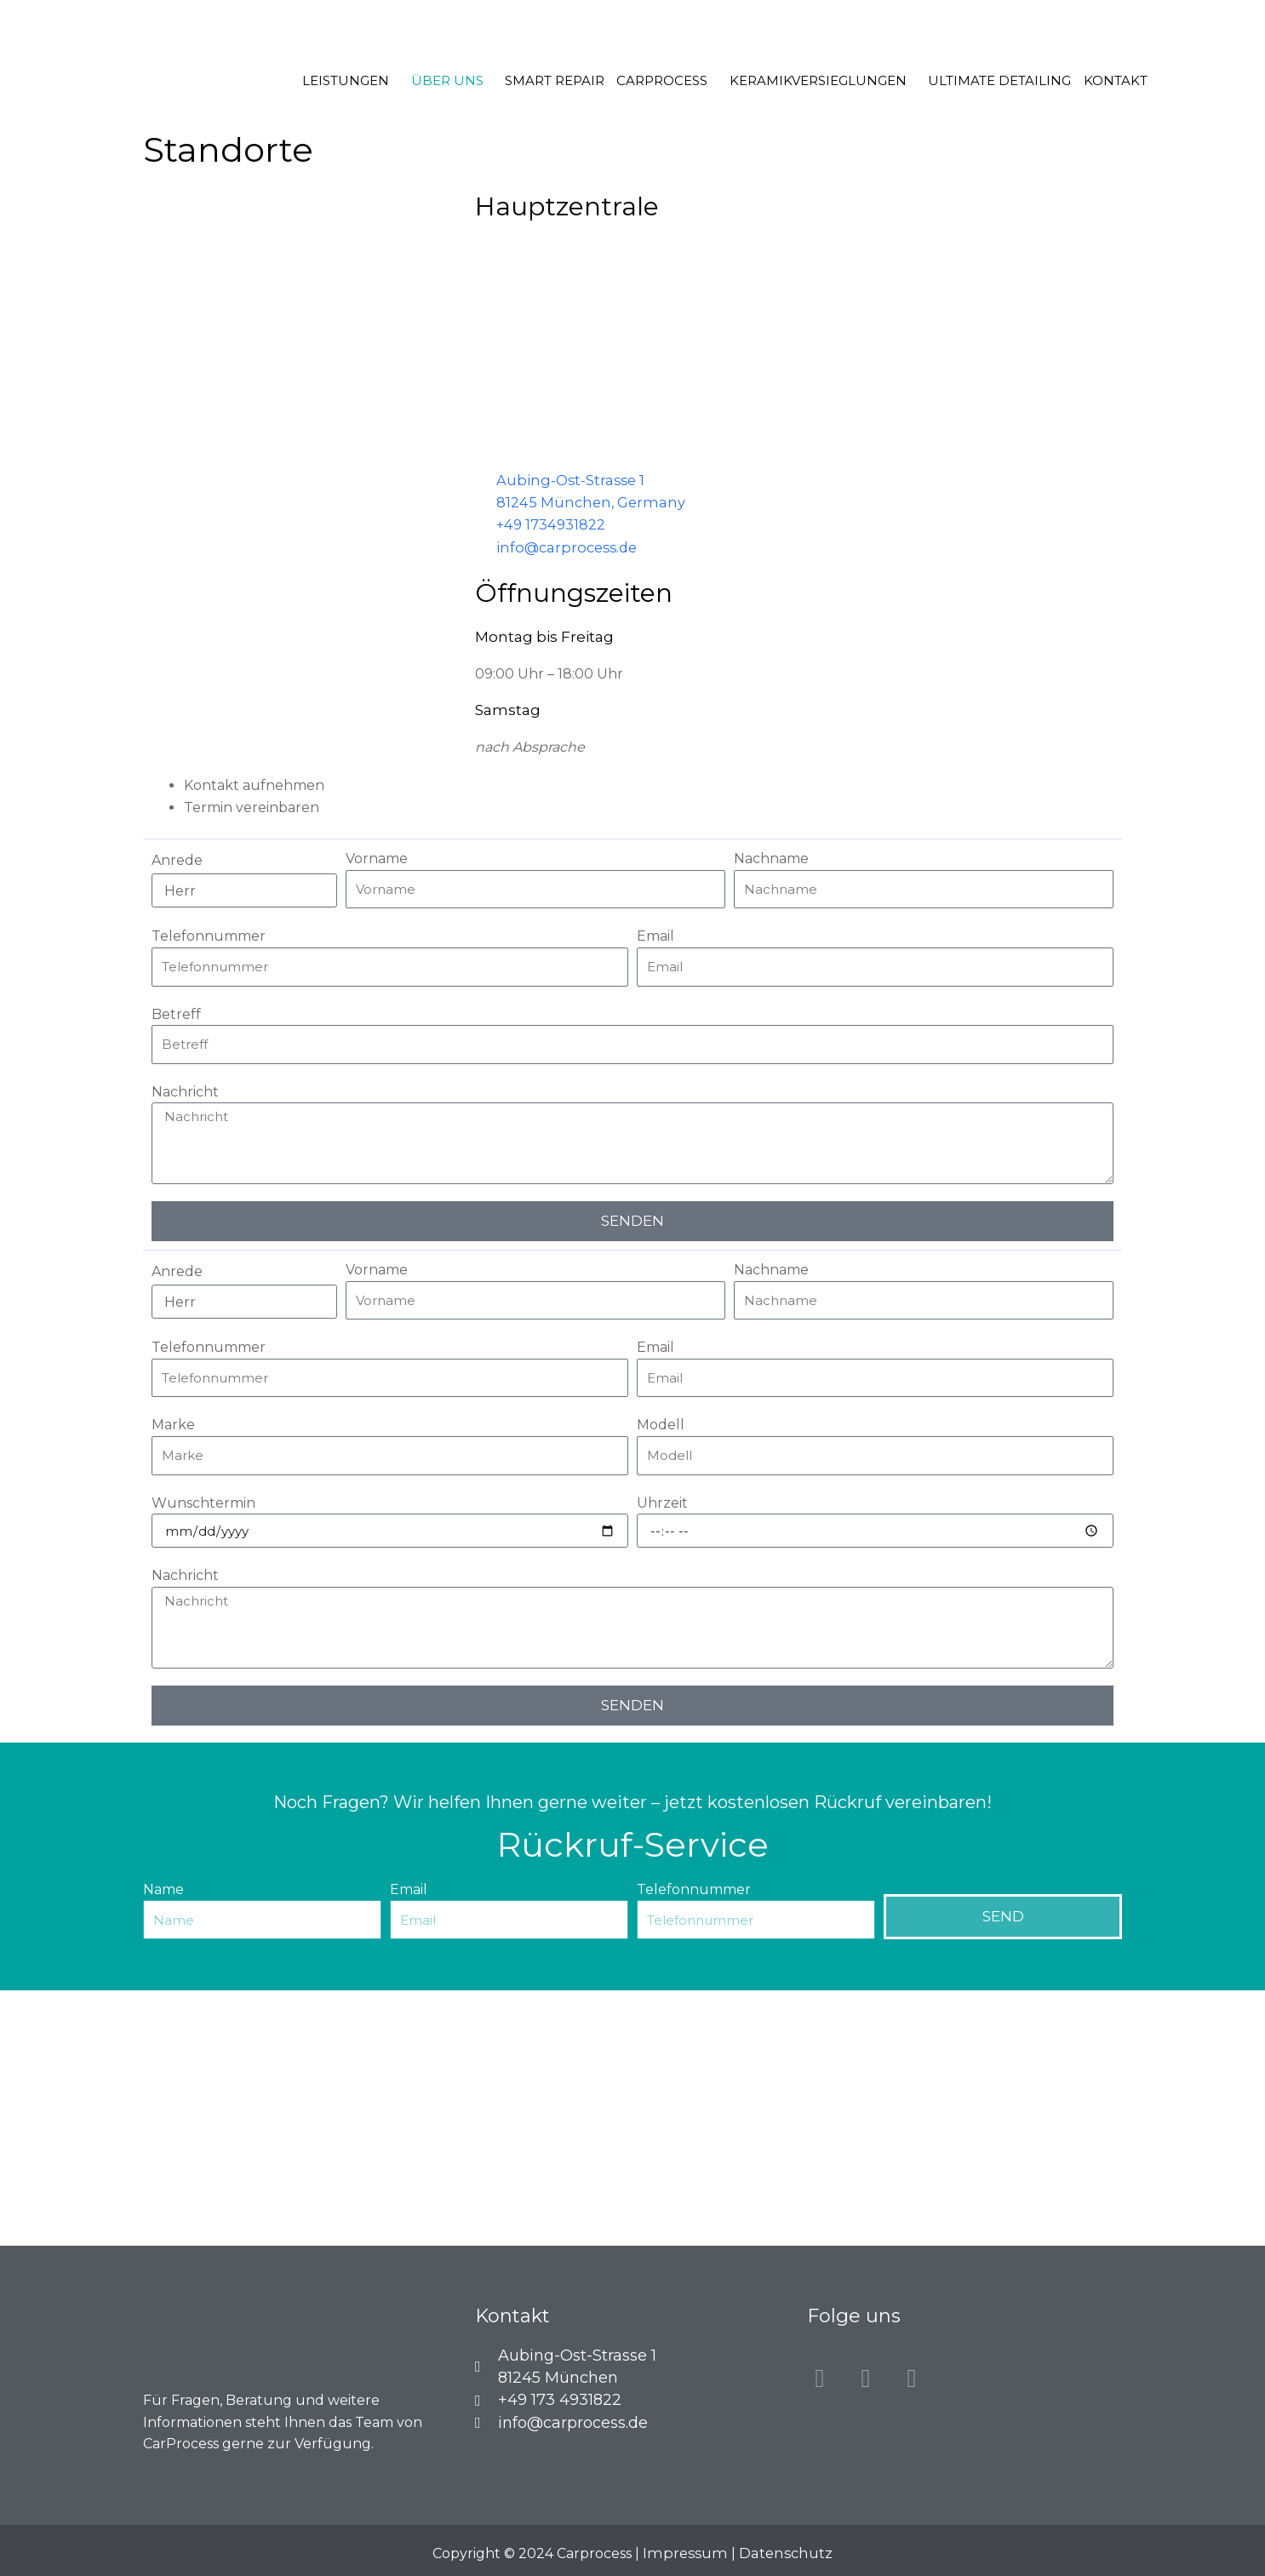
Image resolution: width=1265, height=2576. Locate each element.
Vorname (377, 856)
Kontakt (1104, 80)
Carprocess (661, 80)
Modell (660, 1422)
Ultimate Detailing (991, 80)
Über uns (454, 80)
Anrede (177, 858)
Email (655, 933)
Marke (173, 1422)
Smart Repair (558, 80)
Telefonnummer (209, 933)
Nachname (771, 856)
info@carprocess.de (563, 545)
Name (163, 1887)
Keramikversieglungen (813, 80)
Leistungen (356, 80)
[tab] (653, 783)
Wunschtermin (203, 1499)
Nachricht (185, 1089)
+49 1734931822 (550, 523)
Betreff (176, 1011)
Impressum (687, 2550)
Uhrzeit (662, 1499)
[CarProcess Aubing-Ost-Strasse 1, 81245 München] (632, 2115)
